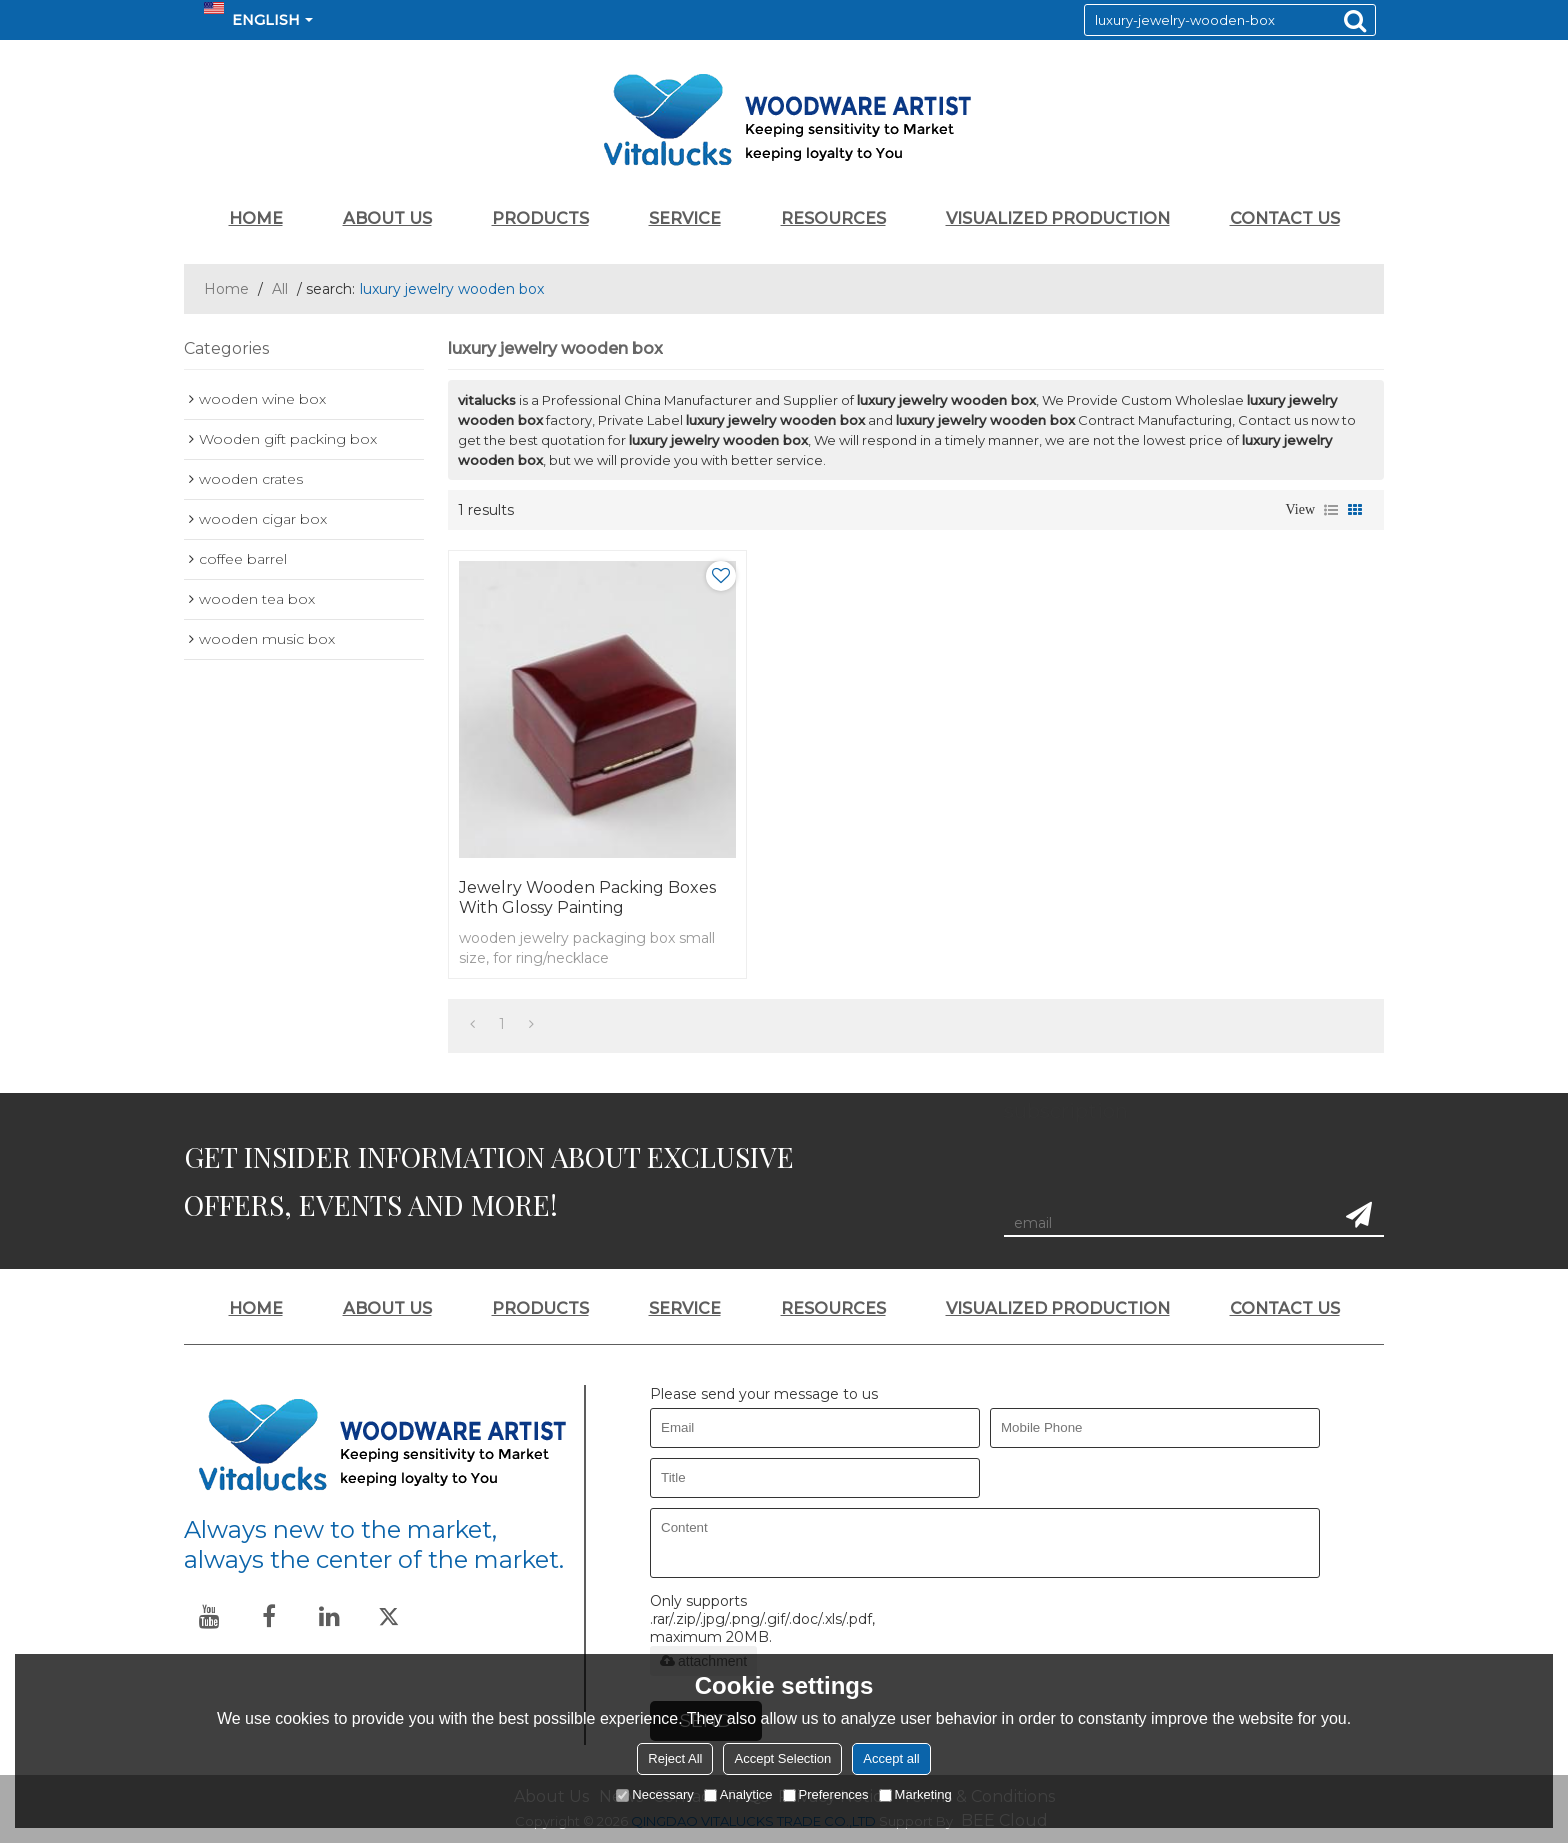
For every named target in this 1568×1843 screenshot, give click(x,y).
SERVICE (685, 218)
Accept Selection (782, 1758)
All (280, 289)
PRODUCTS (540, 218)
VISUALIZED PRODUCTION (1058, 218)
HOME (256, 218)
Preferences (826, 1794)
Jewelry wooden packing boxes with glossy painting (587, 897)
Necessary (654, 1794)
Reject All (675, 1758)
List (1331, 510)
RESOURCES (833, 218)
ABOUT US (387, 218)
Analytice (738, 1794)
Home (226, 289)
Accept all (891, 1758)
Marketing (915, 1794)
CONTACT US (1285, 218)
